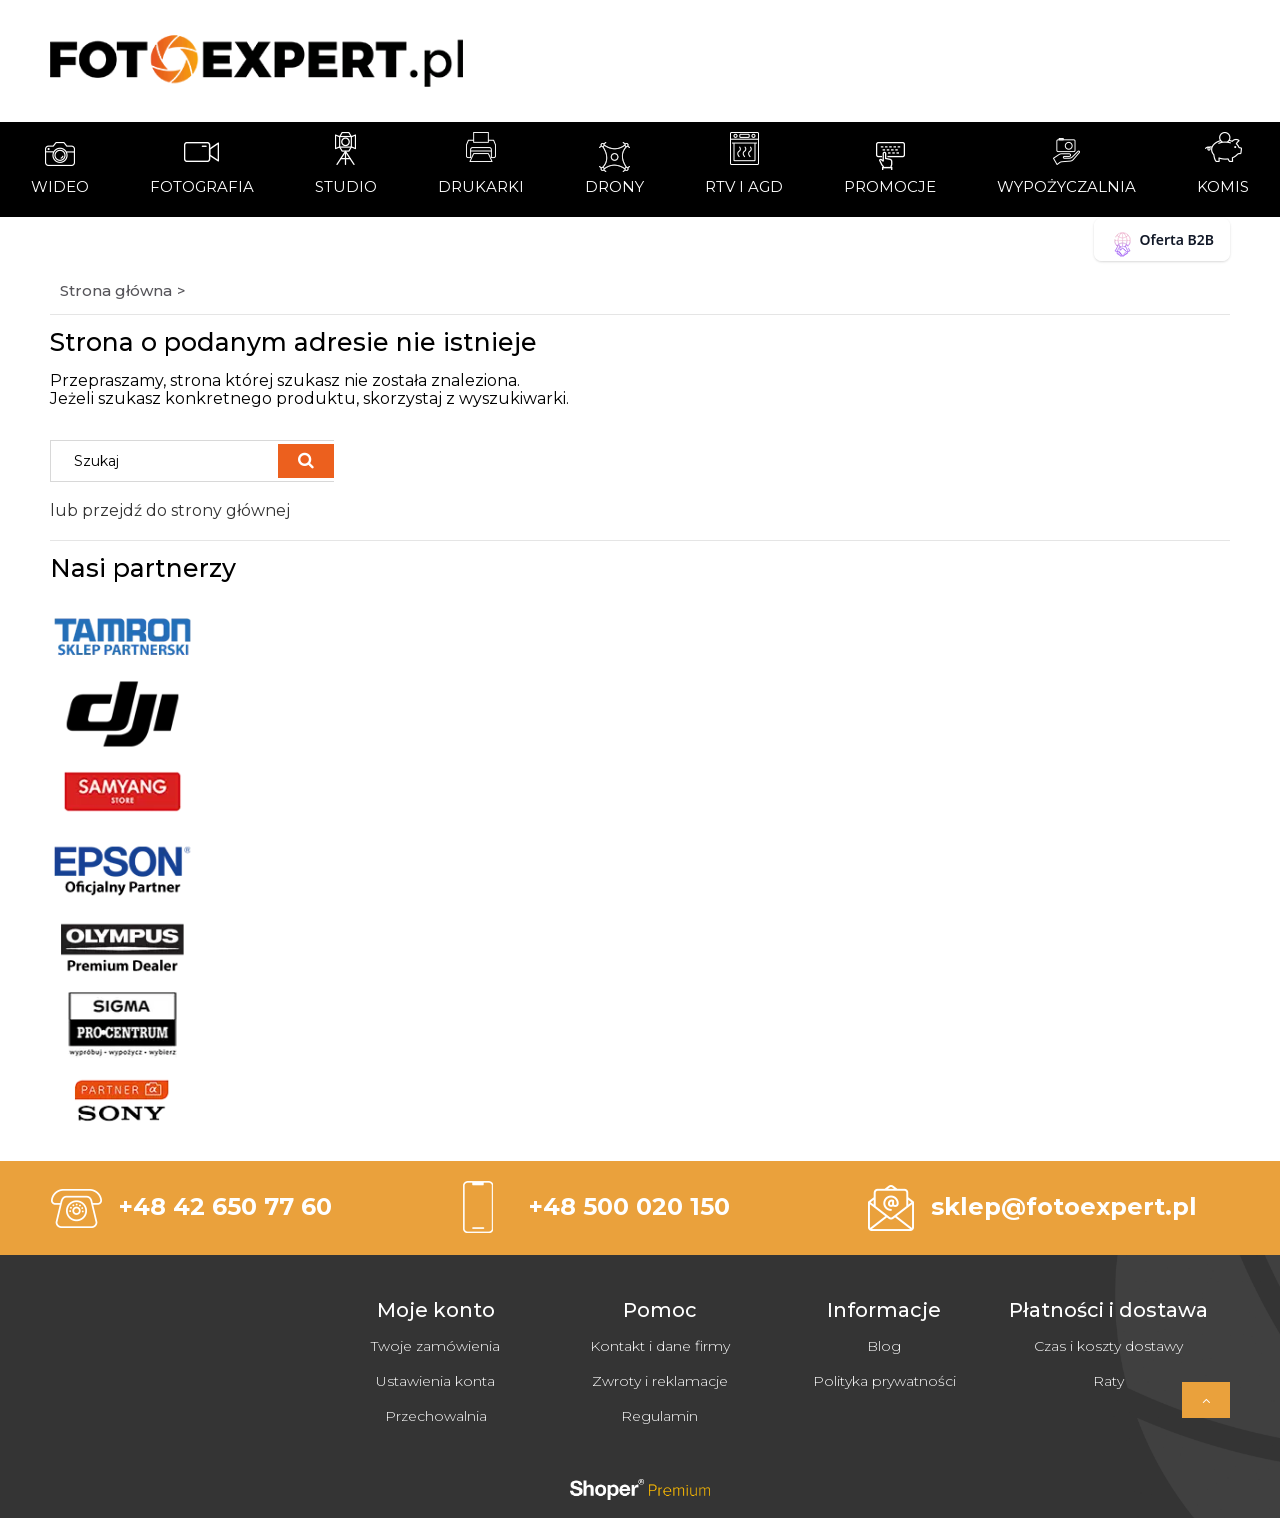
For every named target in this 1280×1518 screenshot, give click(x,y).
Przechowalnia (436, 1416)
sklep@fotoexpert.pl (1064, 1206)
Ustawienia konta (435, 1381)
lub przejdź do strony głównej (170, 510)
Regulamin (659, 1416)
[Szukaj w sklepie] (169, 461)
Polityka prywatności (884, 1381)
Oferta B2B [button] (1162, 243)
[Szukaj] (306, 461)
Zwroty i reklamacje (660, 1381)
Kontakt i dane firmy (660, 1346)
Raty (1108, 1381)
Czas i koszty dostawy (1108, 1346)
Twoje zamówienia (435, 1346)
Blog (884, 1346)
